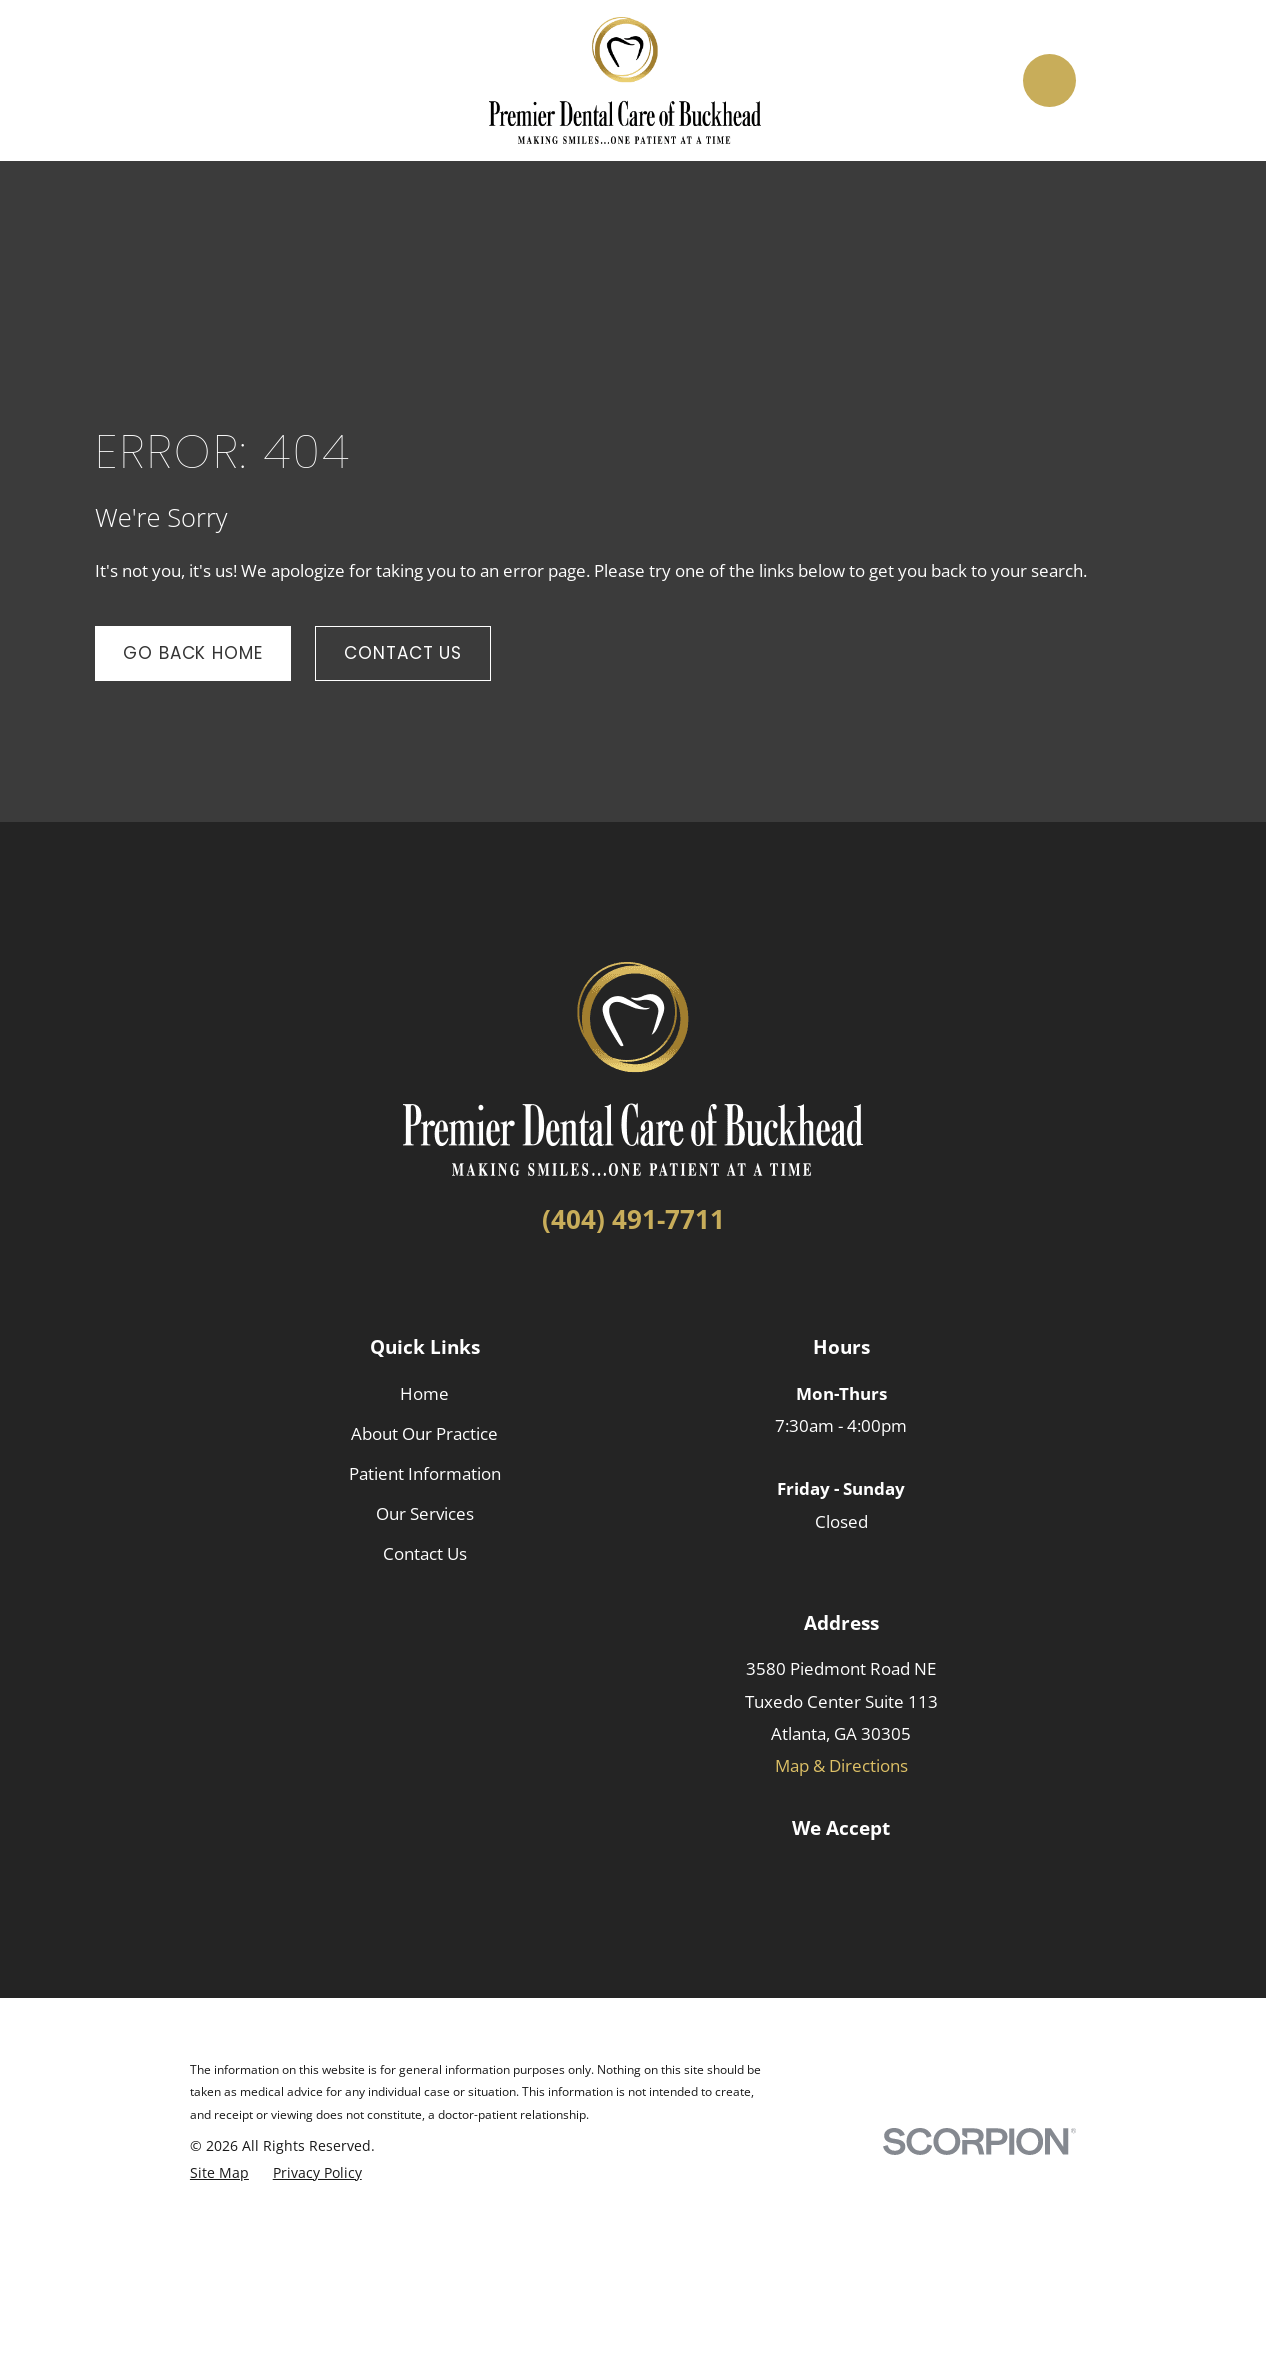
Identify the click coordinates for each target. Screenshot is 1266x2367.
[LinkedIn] (633, 1283)
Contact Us (403, 653)
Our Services (425, 1513)
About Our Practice (424, 1433)
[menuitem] (219, 2173)
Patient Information (425, 1473)
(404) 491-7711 (633, 1219)
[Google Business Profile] (669, 1283)
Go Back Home (192, 653)
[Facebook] (597, 1283)
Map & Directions (841, 1765)
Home (424, 1393)
